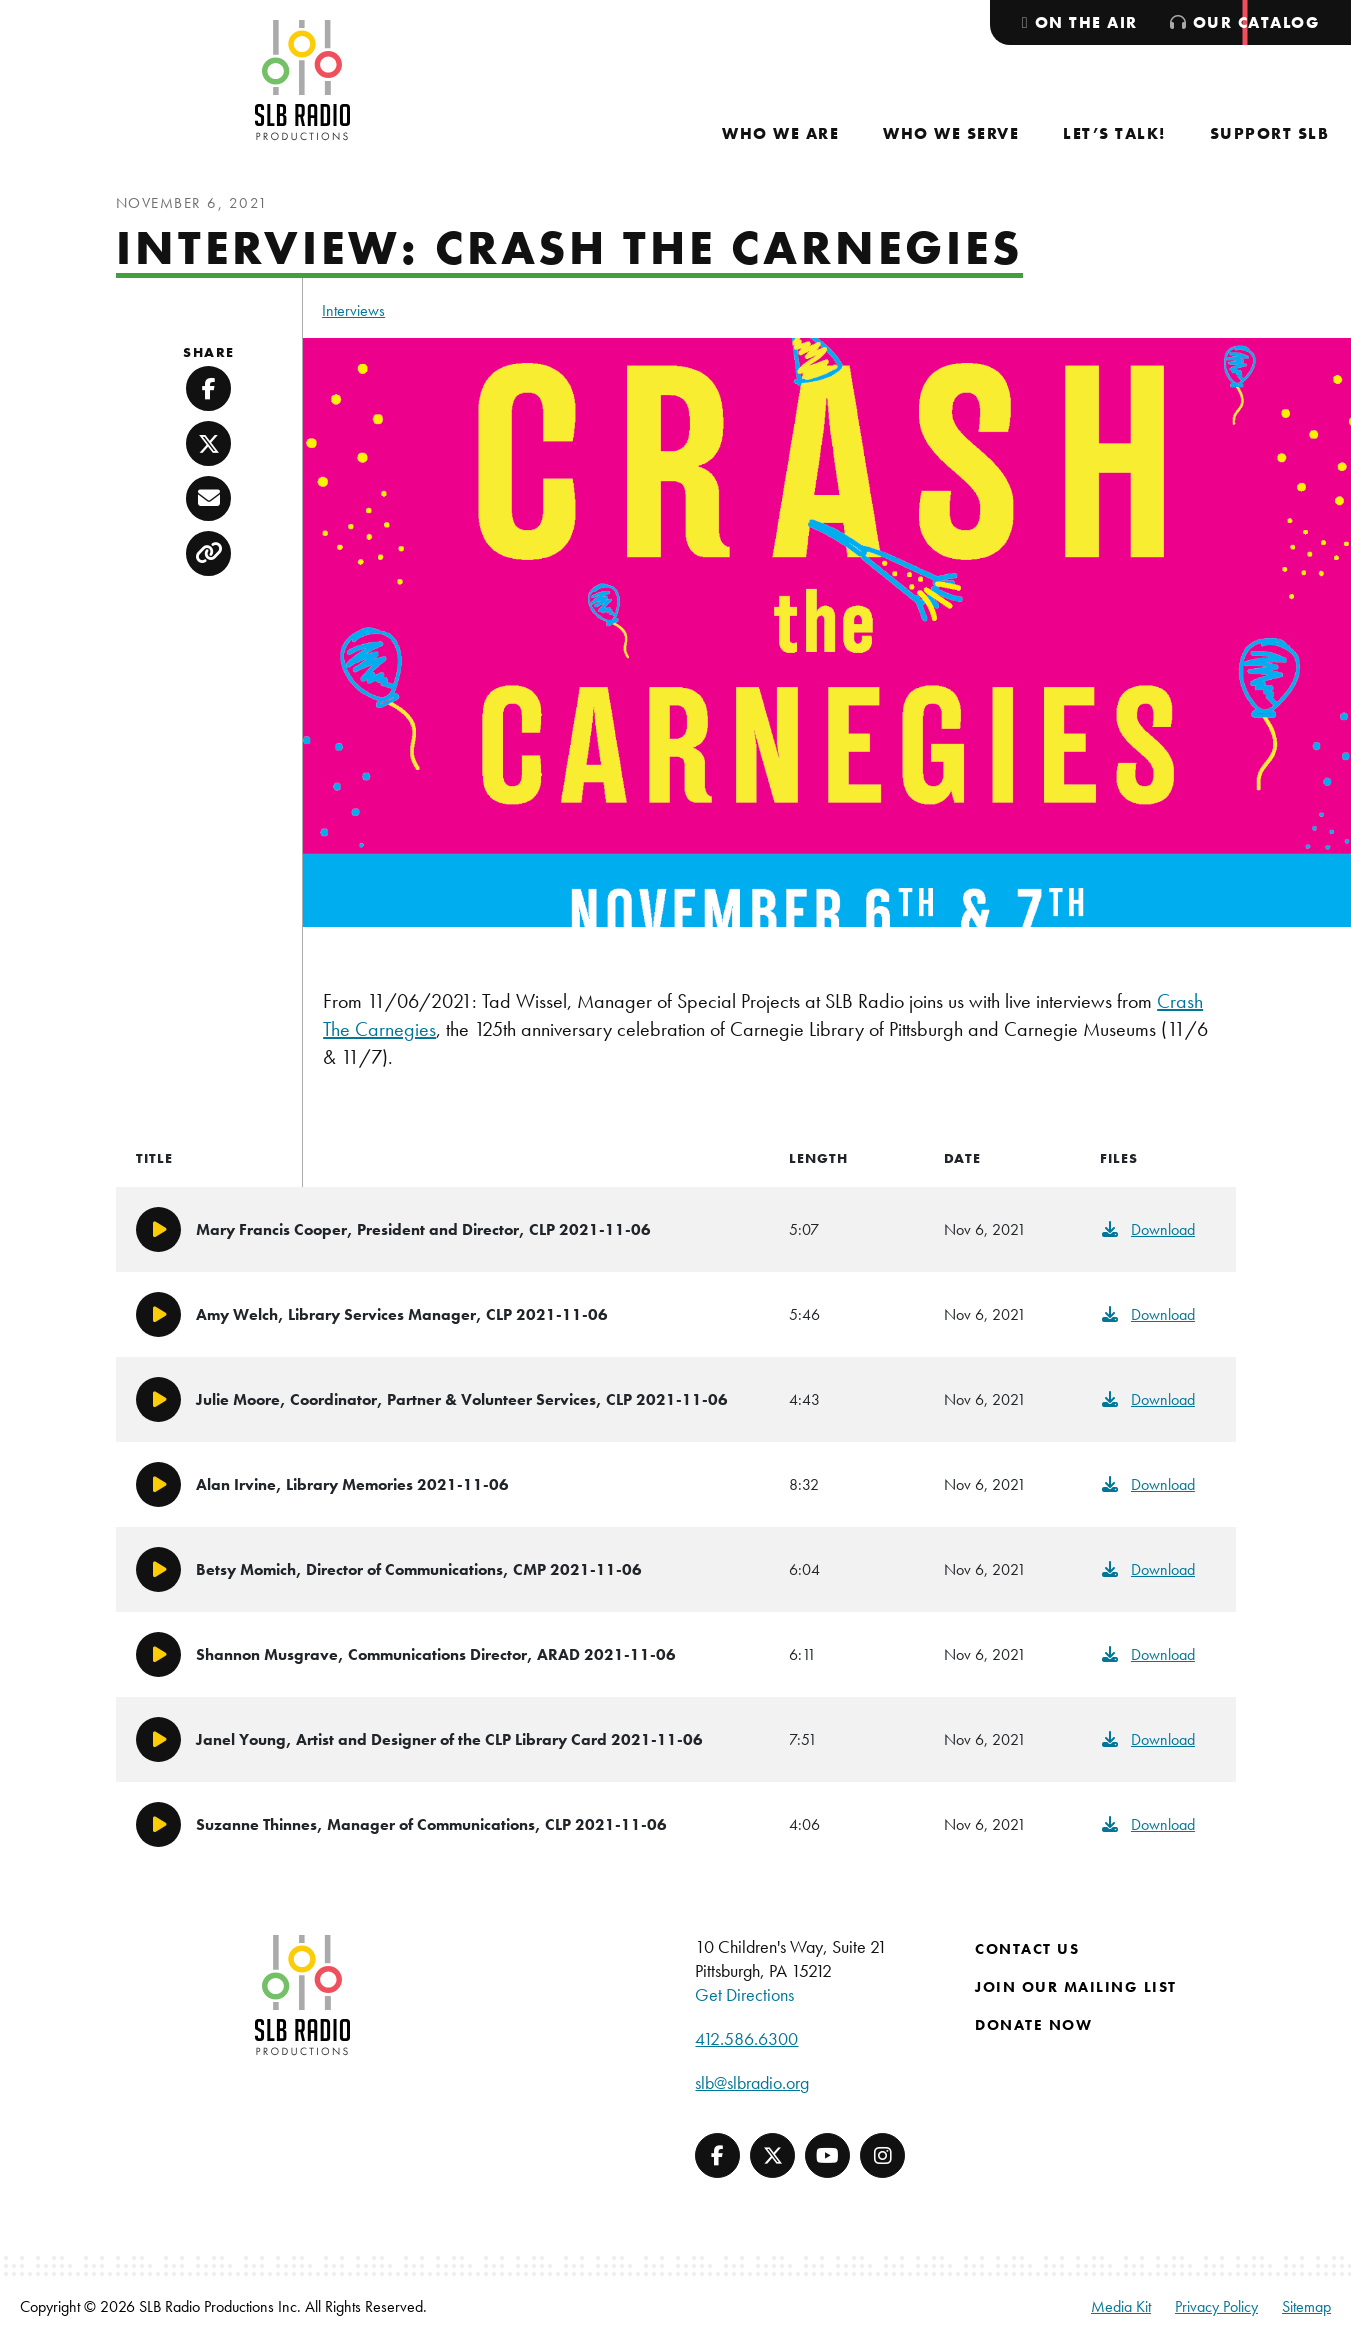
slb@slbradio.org (752, 2082)
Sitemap (1306, 2306)
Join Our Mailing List (1076, 1987)
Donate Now (1033, 2025)
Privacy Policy (1216, 2306)
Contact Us (1027, 1949)
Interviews (353, 310)
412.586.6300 (746, 2038)
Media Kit (1121, 2306)
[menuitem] (780, 133)
